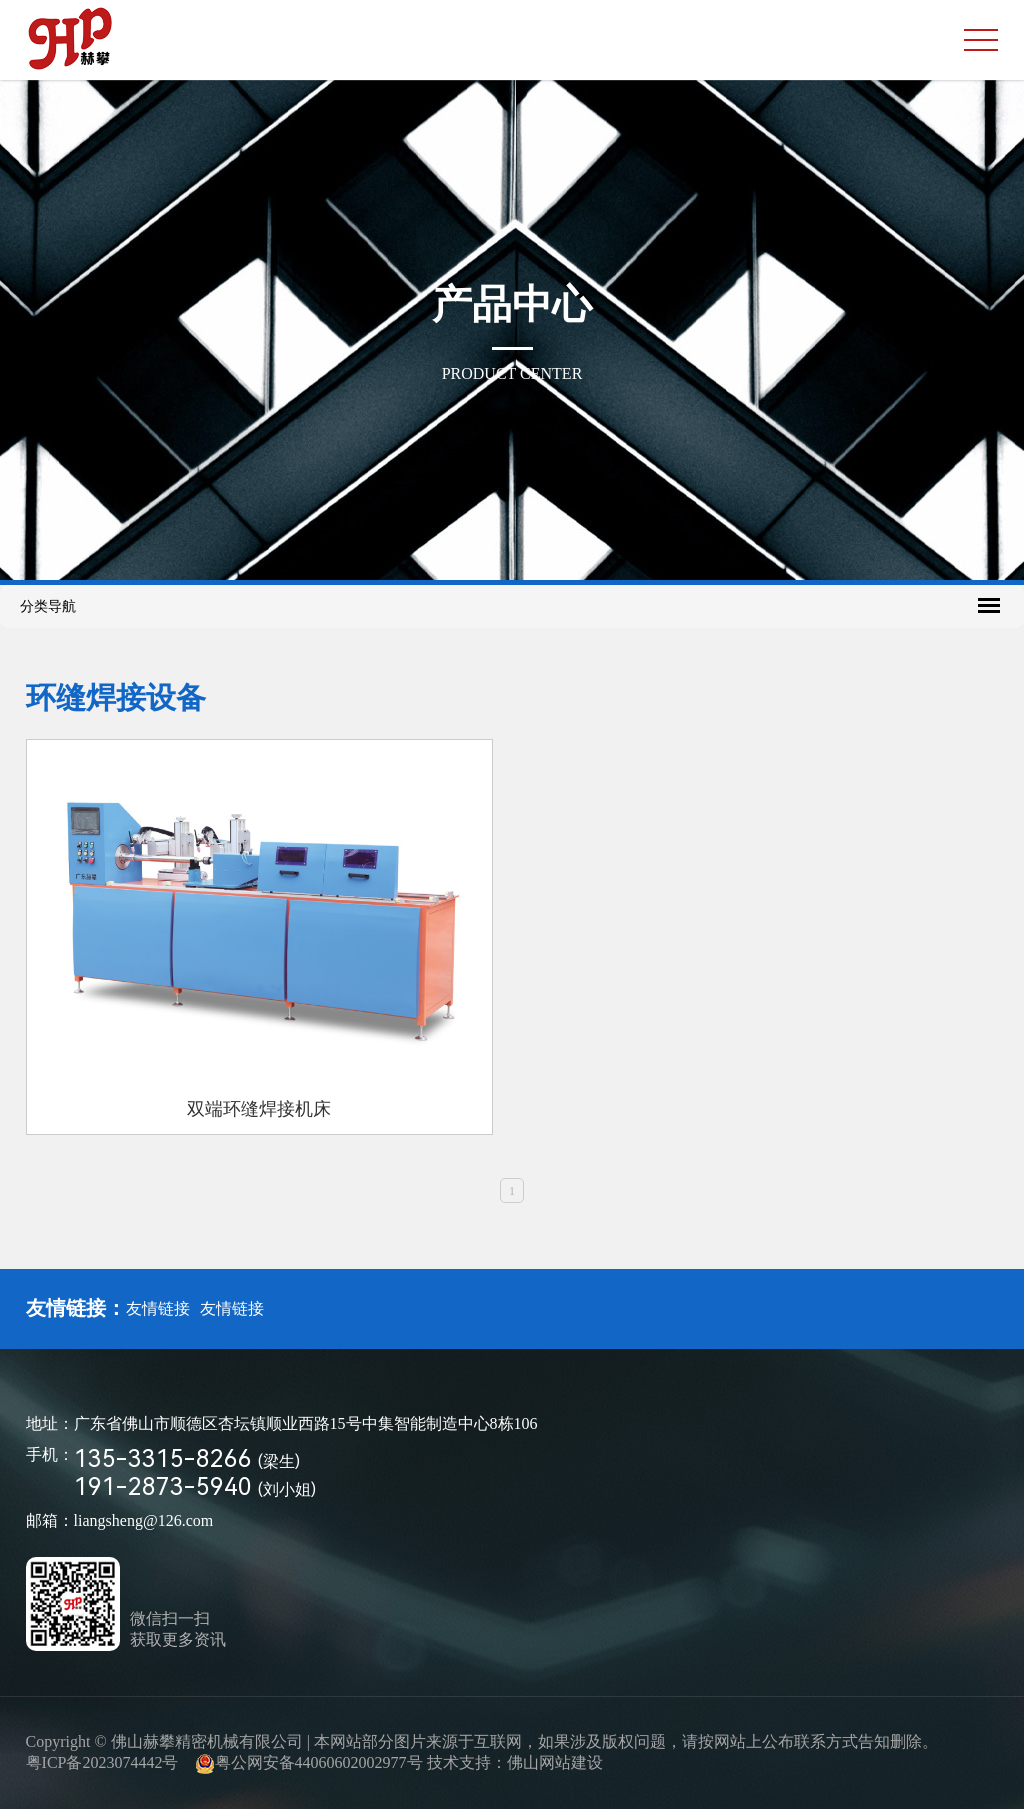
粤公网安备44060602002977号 (319, 1762)
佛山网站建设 (555, 1762)
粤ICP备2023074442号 (102, 1762)
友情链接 (158, 1308)
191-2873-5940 (195, 1487)
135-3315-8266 (187, 1459)
